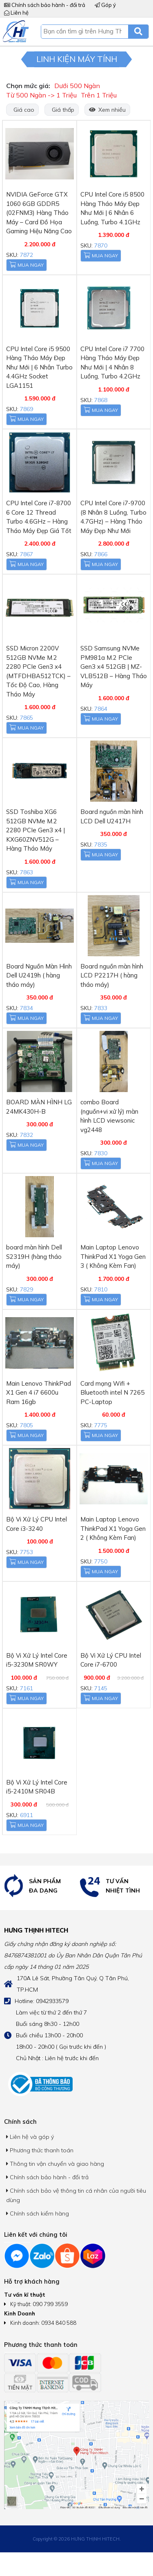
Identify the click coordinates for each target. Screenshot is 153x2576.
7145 (100, 1688)
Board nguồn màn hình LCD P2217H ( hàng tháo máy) (111, 975)
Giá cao (22, 109)
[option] (38, 1886)
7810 (100, 1289)
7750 (100, 1561)
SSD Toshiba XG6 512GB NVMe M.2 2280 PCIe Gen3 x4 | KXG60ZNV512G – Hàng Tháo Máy (35, 830)
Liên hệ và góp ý (30, 2136)
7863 (26, 872)
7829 (26, 1289)
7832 (26, 1135)
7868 (100, 400)
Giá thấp (61, 109)
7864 (100, 708)
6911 (26, 1815)
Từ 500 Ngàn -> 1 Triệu (41, 95)
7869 (26, 409)
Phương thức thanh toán (39, 2150)
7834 (26, 1008)
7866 (100, 554)
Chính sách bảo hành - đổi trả (44, 5)
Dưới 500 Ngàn (77, 86)
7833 (100, 1008)
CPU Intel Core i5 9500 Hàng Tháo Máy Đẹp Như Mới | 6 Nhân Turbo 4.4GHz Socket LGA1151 (39, 367)
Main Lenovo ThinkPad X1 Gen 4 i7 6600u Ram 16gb (38, 1393)
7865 (26, 717)
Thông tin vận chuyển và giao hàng (55, 2163)
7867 (26, 554)
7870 (100, 245)
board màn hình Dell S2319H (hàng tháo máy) (34, 1256)
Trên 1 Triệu (99, 95)
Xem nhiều (107, 109)
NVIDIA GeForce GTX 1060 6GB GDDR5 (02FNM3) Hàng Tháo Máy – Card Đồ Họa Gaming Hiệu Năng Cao (39, 212)
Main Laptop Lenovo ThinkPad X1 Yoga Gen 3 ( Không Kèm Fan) (113, 1256)
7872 (26, 255)
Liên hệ (16, 12)
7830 (100, 1153)
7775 (100, 1425)
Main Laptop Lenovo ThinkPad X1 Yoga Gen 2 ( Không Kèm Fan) (113, 1528)
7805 (26, 1425)
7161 (26, 1688)
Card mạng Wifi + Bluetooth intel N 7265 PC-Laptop (112, 1393)
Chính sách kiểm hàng (37, 2213)
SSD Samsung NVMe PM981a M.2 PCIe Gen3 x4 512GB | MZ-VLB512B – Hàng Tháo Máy (113, 666)
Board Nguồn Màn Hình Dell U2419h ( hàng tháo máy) (39, 975)
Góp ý (105, 5)
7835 (100, 844)
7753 (26, 1552)
